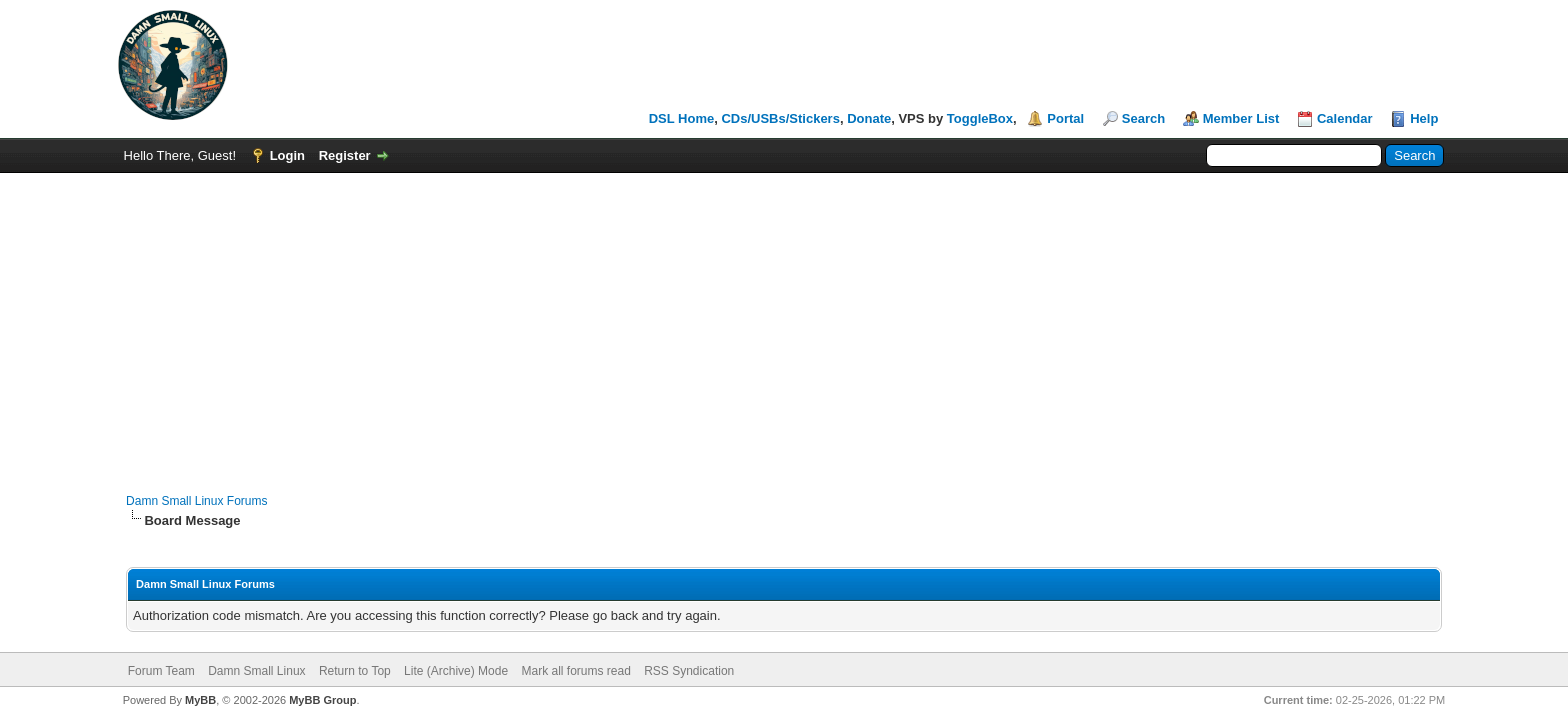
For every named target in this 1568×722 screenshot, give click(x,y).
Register (345, 155)
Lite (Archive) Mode (456, 671)
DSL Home (682, 118)
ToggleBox (980, 118)
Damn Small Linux (256, 671)
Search (1143, 118)
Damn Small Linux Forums (196, 501)
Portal (1065, 118)
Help (1424, 118)
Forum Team (161, 671)
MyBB (200, 700)
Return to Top (355, 671)
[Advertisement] (784, 323)
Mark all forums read (575, 671)
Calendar (1345, 118)
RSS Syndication (689, 671)
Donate (869, 118)
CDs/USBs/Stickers (780, 118)
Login (287, 155)
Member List (1241, 118)
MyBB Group (322, 700)
